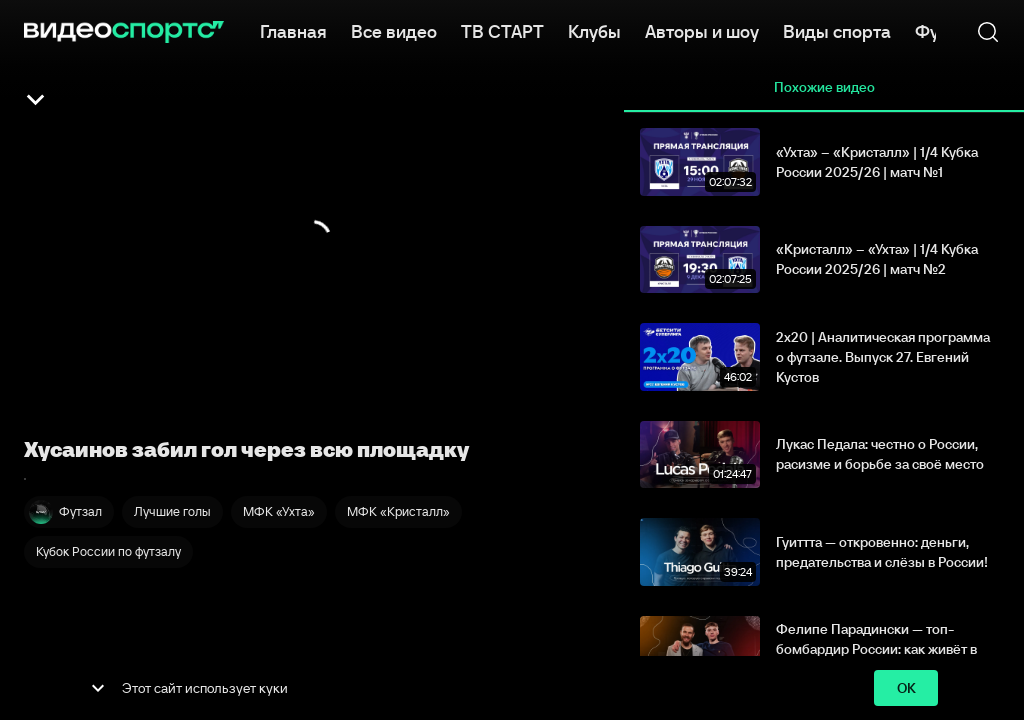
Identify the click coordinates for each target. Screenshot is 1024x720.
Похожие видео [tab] (824, 88)
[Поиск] (988, 32)
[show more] (98, 688)
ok (906, 688)
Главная (293, 30)
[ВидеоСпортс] (124, 32)
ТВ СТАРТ (502, 30)
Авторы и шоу (702, 30)
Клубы (594, 30)
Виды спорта (837, 30)
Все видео (394, 30)
